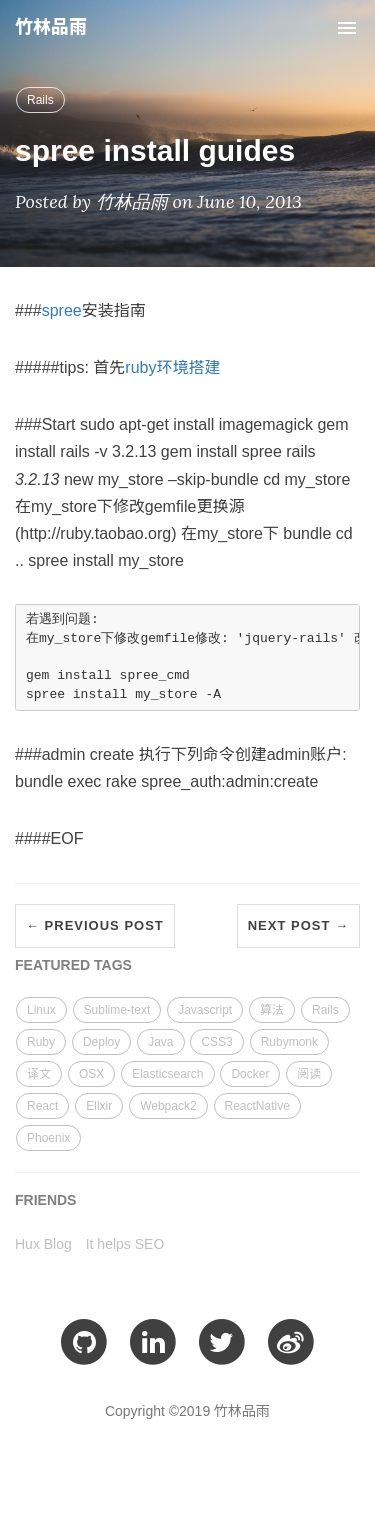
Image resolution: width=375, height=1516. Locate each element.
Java (160, 1042)
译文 (39, 1074)
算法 (272, 1010)
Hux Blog (43, 1244)
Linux (41, 1010)
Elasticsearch (167, 1074)
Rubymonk (289, 1042)
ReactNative (257, 1106)
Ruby (41, 1042)
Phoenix (48, 1138)
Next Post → (298, 925)
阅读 (309, 1074)
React (42, 1106)
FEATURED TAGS (73, 965)
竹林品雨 (51, 27)
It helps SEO (125, 1244)
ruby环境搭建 (172, 367)
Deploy (101, 1042)
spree (62, 310)
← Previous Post (95, 925)
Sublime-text (117, 1010)
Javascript (205, 1010)
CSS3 (216, 1042)
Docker (250, 1074)
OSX (91, 1074)
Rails (40, 100)
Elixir (99, 1106)
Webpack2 (168, 1106)
